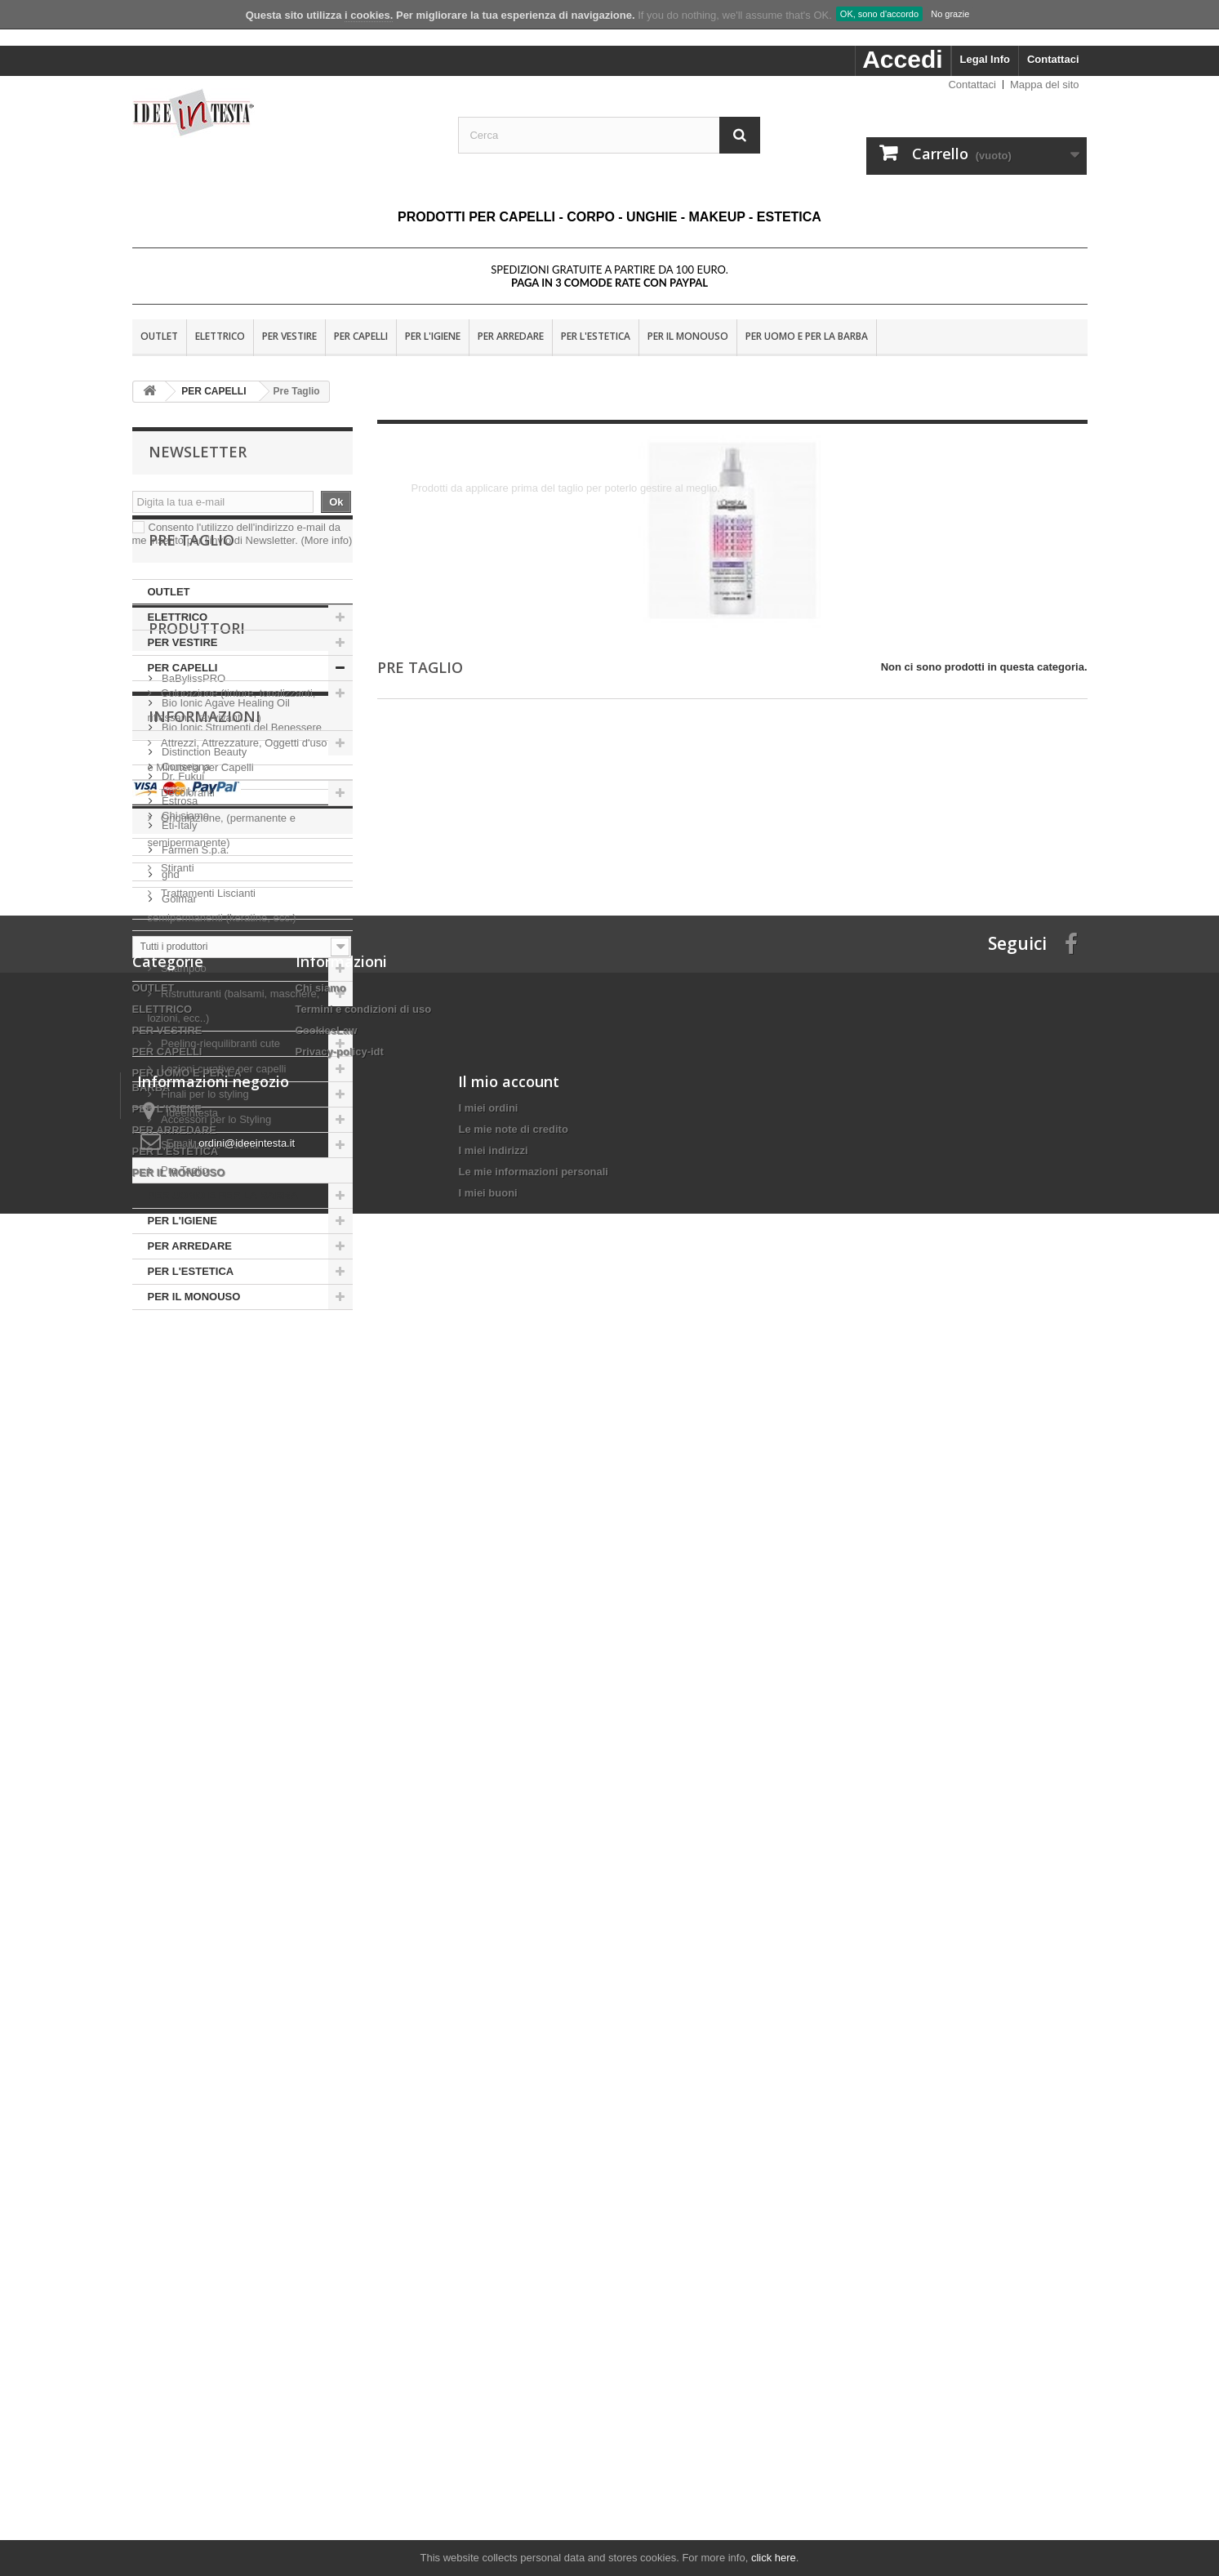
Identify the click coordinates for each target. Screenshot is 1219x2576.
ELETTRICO (220, 336)
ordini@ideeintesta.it (246, 2423)
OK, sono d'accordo (879, 14)
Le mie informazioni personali (532, 2451)
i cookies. (369, 15)
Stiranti (176, 924)
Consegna (185, 1831)
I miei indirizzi (492, 2430)
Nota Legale (189, 1856)
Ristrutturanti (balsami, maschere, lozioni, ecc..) (234, 1062)
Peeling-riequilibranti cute (219, 1100)
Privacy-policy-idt (340, 2173)
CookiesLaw (327, 2152)
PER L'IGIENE (432, 336)
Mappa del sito (1044, 84)
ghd (169, 1655)
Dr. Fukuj (182, 1557)
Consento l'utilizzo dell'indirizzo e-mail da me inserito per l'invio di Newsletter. (242, 533)
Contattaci (1053, 59)
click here (773, 2557)
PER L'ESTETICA (595, 336)
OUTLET (159, 336)
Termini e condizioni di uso (364, 2130)
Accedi (902, 59)
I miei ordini (488, 2388)
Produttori (197, 1415)
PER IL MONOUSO (687, 336)
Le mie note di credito (512, 2409)
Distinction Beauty (203, 1532)
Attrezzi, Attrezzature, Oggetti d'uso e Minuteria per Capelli (237, 811)
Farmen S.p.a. (194, 1630)
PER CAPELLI (361, 336)
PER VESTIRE (289, 336)
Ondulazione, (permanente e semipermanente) (222, 886)
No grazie (950, 14)
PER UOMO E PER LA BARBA (806, 336)
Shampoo (184, 1024)
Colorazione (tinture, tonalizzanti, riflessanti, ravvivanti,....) (232, 761)
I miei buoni (487, 2473)
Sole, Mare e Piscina (208, 1201)
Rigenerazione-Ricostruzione (228, 999)
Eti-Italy (178, 1606)
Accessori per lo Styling (216, 1176)
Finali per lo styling (205, 1150)
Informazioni (204, 1788)
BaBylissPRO (192, 1459)
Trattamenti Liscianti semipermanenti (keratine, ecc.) (222, 961)
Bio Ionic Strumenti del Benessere (240, 1508)
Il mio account (508, 2361)
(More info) (326, 540)
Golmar (178, 1680)
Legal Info (985, 59)
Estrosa (178, 1581)
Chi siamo (184, 1880)
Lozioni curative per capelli (223, 1125)
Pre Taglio (183, 1226)
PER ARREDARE (511, 336)
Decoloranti (188, 849)
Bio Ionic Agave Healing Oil (224, 1483)
